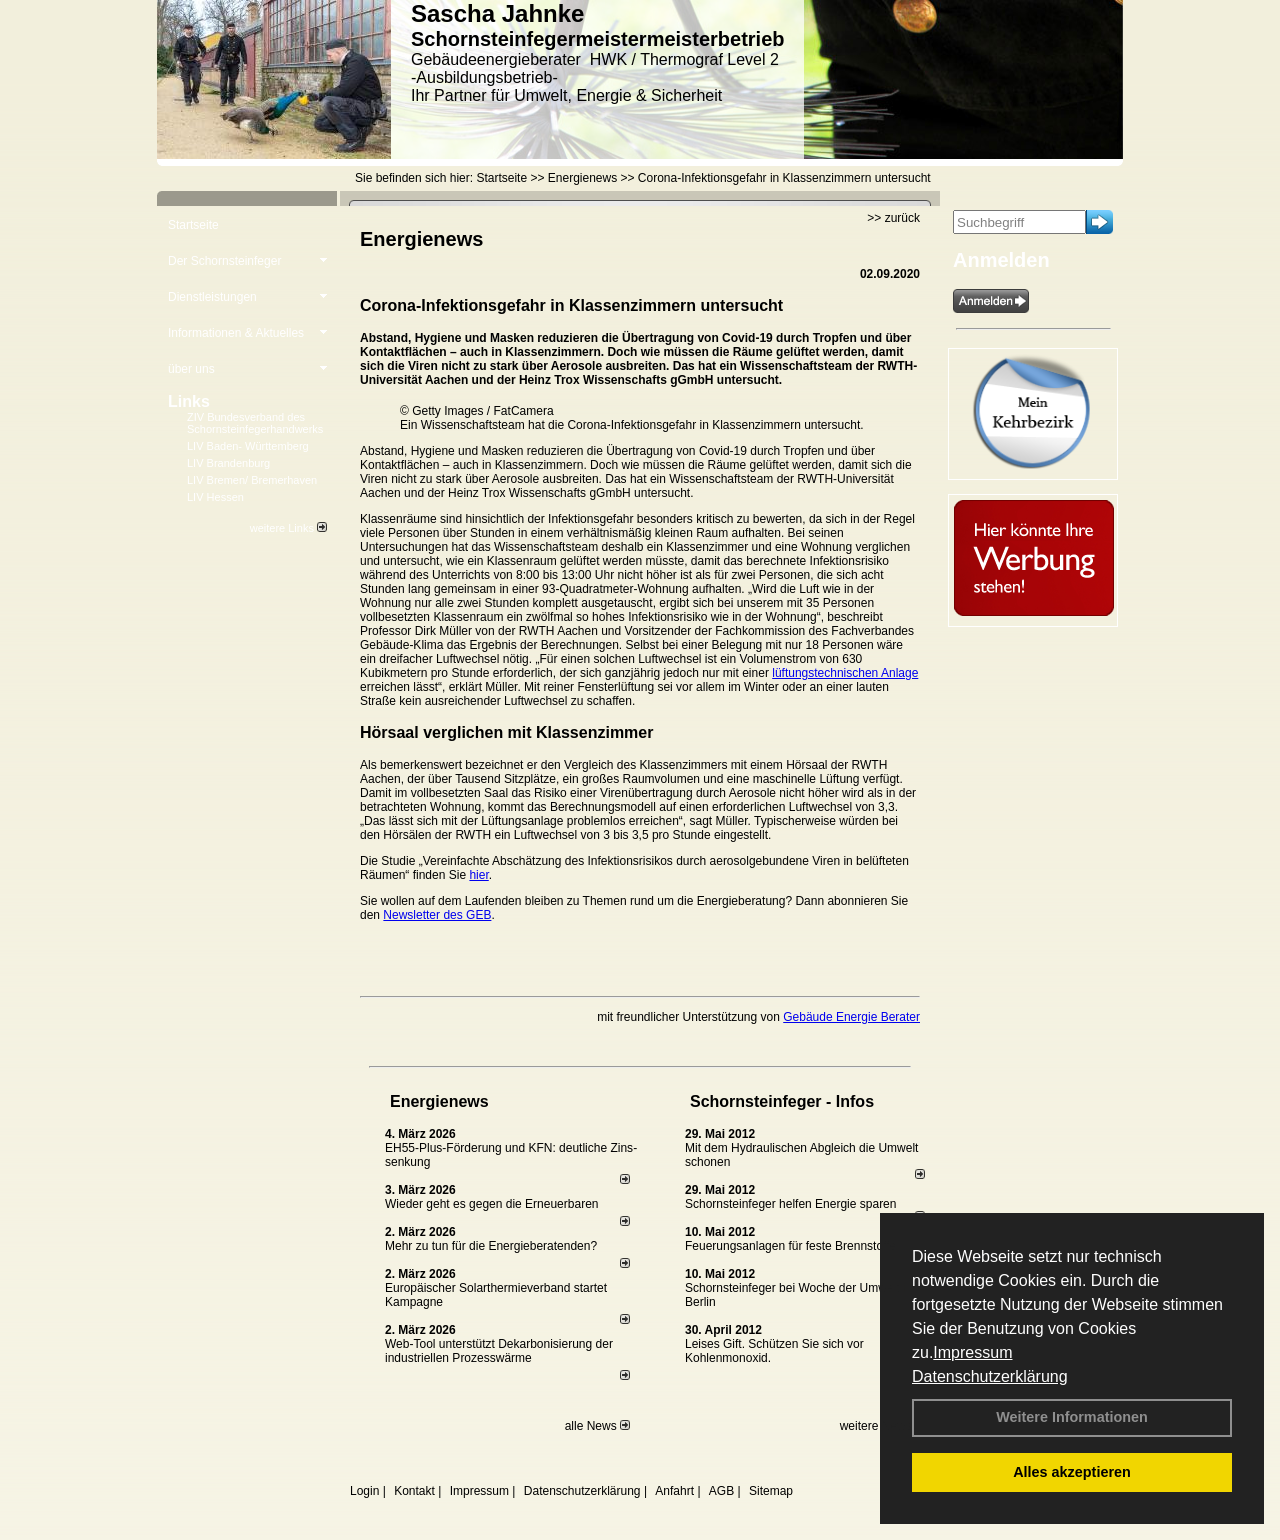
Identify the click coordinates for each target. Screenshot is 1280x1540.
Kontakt (414, 1491)
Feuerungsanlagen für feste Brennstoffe (790, 1246)
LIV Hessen (215, 497)
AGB (721, 1491)
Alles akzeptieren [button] (1072, 1472)
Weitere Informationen (1072, 1417)
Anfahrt (674, 1491)
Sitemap (771, 1491)
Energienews (439, 1101)
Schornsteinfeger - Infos (782, 1101)
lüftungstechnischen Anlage (845, 673)
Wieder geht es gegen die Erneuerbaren (491, 1204)
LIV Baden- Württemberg (248, 446)
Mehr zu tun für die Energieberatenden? (491, 1246)
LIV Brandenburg (228, 463)
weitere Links (288, 528)
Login (364, 1491)
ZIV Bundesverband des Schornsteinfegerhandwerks (255, 423)
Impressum (972, 1352)
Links (189, 401)
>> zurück (893, 218)
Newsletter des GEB (437, 915)
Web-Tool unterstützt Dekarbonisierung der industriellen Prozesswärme (499, 1351)
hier (478, 875)
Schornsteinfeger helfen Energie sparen (790, 1204)
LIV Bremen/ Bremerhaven (252, 480)
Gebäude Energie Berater (851, 1017)
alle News (597, 1426)
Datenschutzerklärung (990, 1376)
